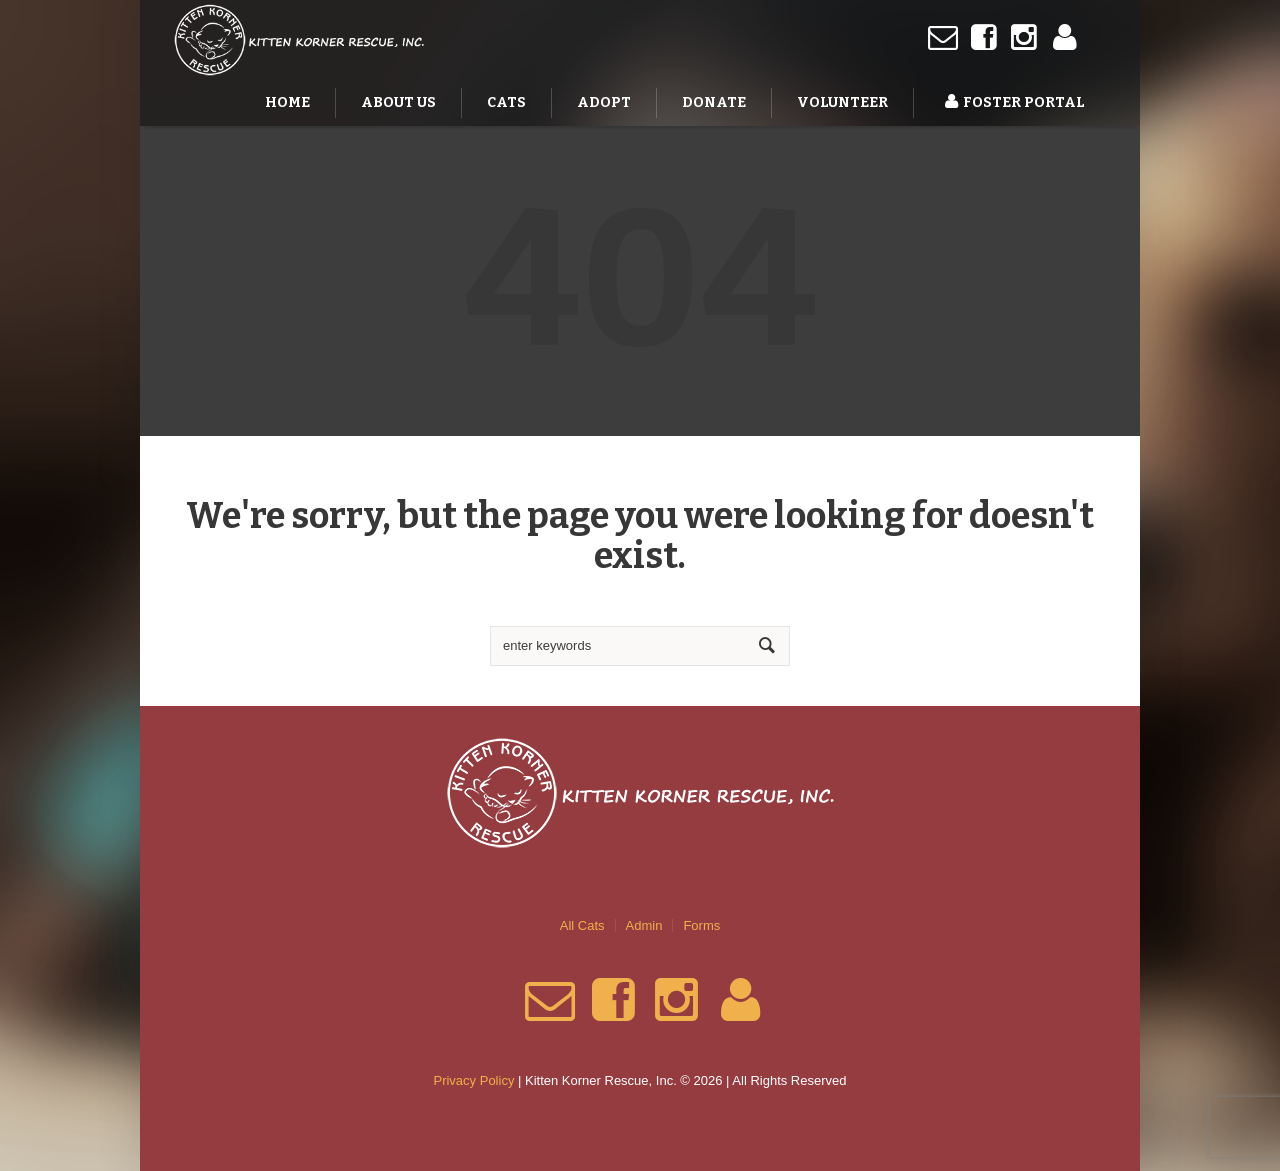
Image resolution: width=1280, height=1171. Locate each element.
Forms (701, 925)
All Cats (582, 925)
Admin (644, 925)
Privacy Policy (473, 1080)
